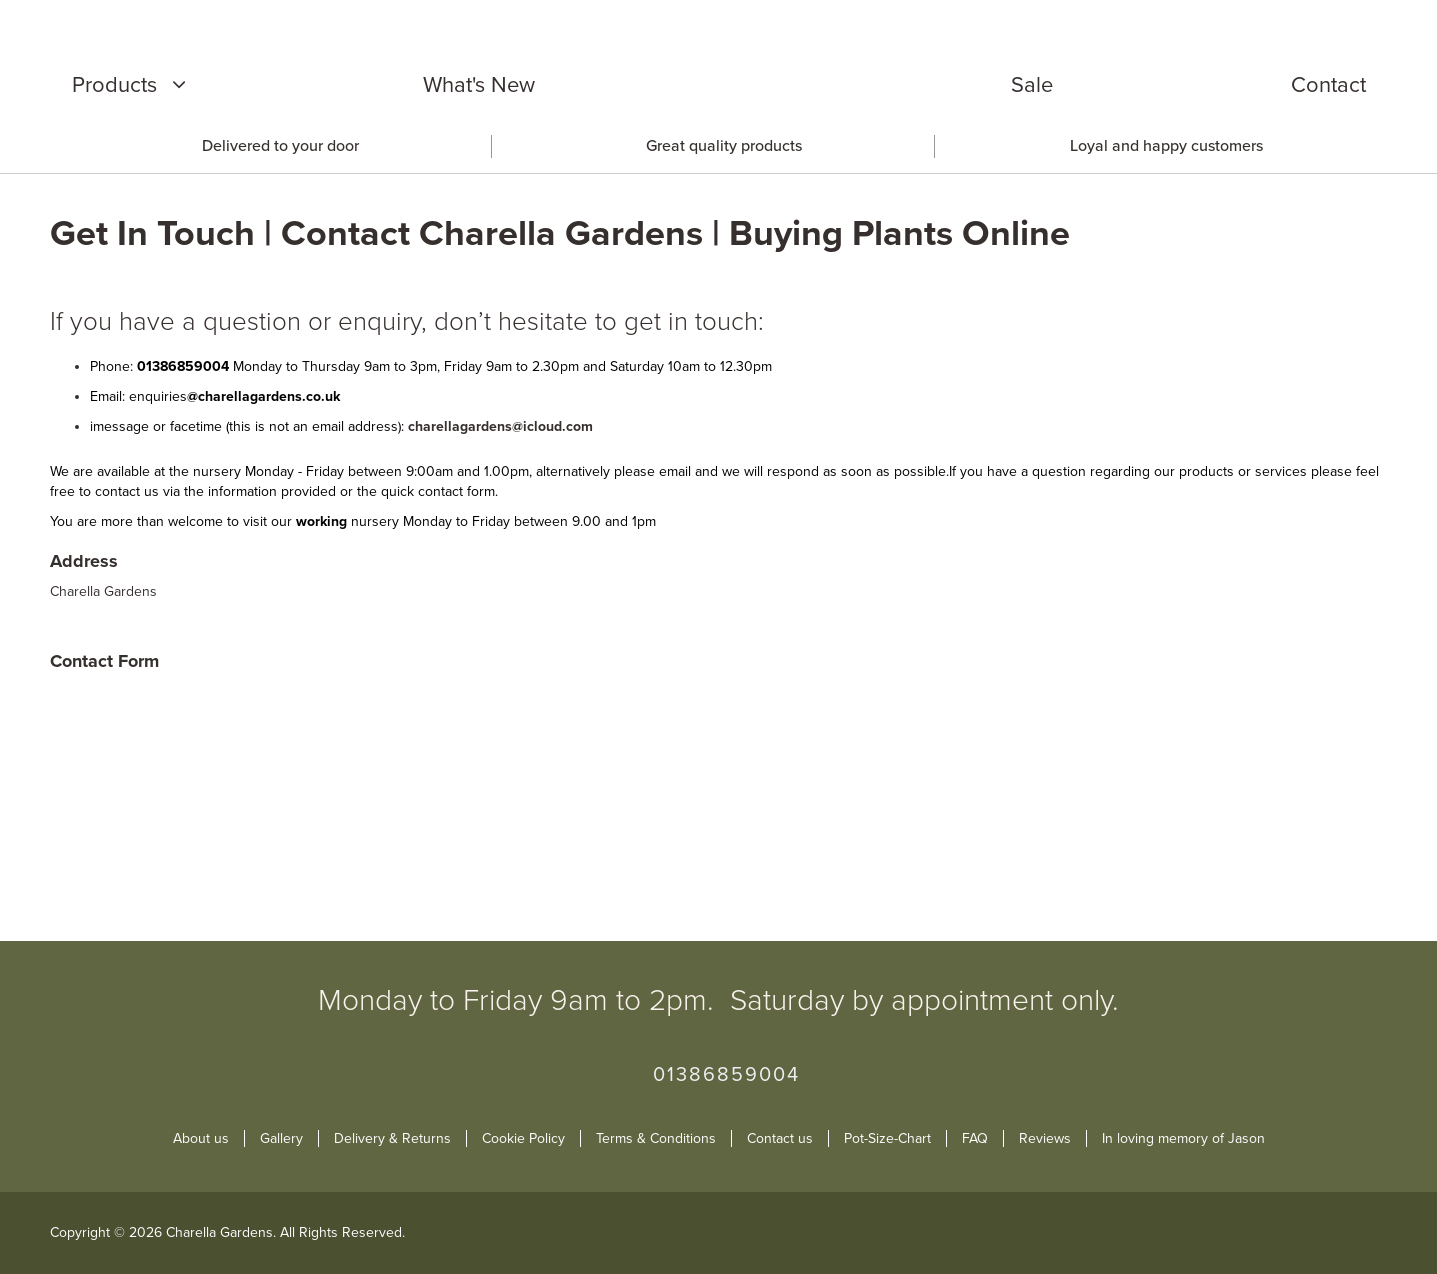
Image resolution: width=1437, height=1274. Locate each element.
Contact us (780, 1138)
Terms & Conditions (656, 1138)
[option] (276, 146)
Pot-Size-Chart (887, 1138)
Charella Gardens (103, 591)
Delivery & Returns (392, 1138)
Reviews (1045, 1138)
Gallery (281, 1138)
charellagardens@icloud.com (500, 426)
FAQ (975, 1138)
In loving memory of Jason (1183, 1138)
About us (201, 1138)
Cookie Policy (523, 1138)
